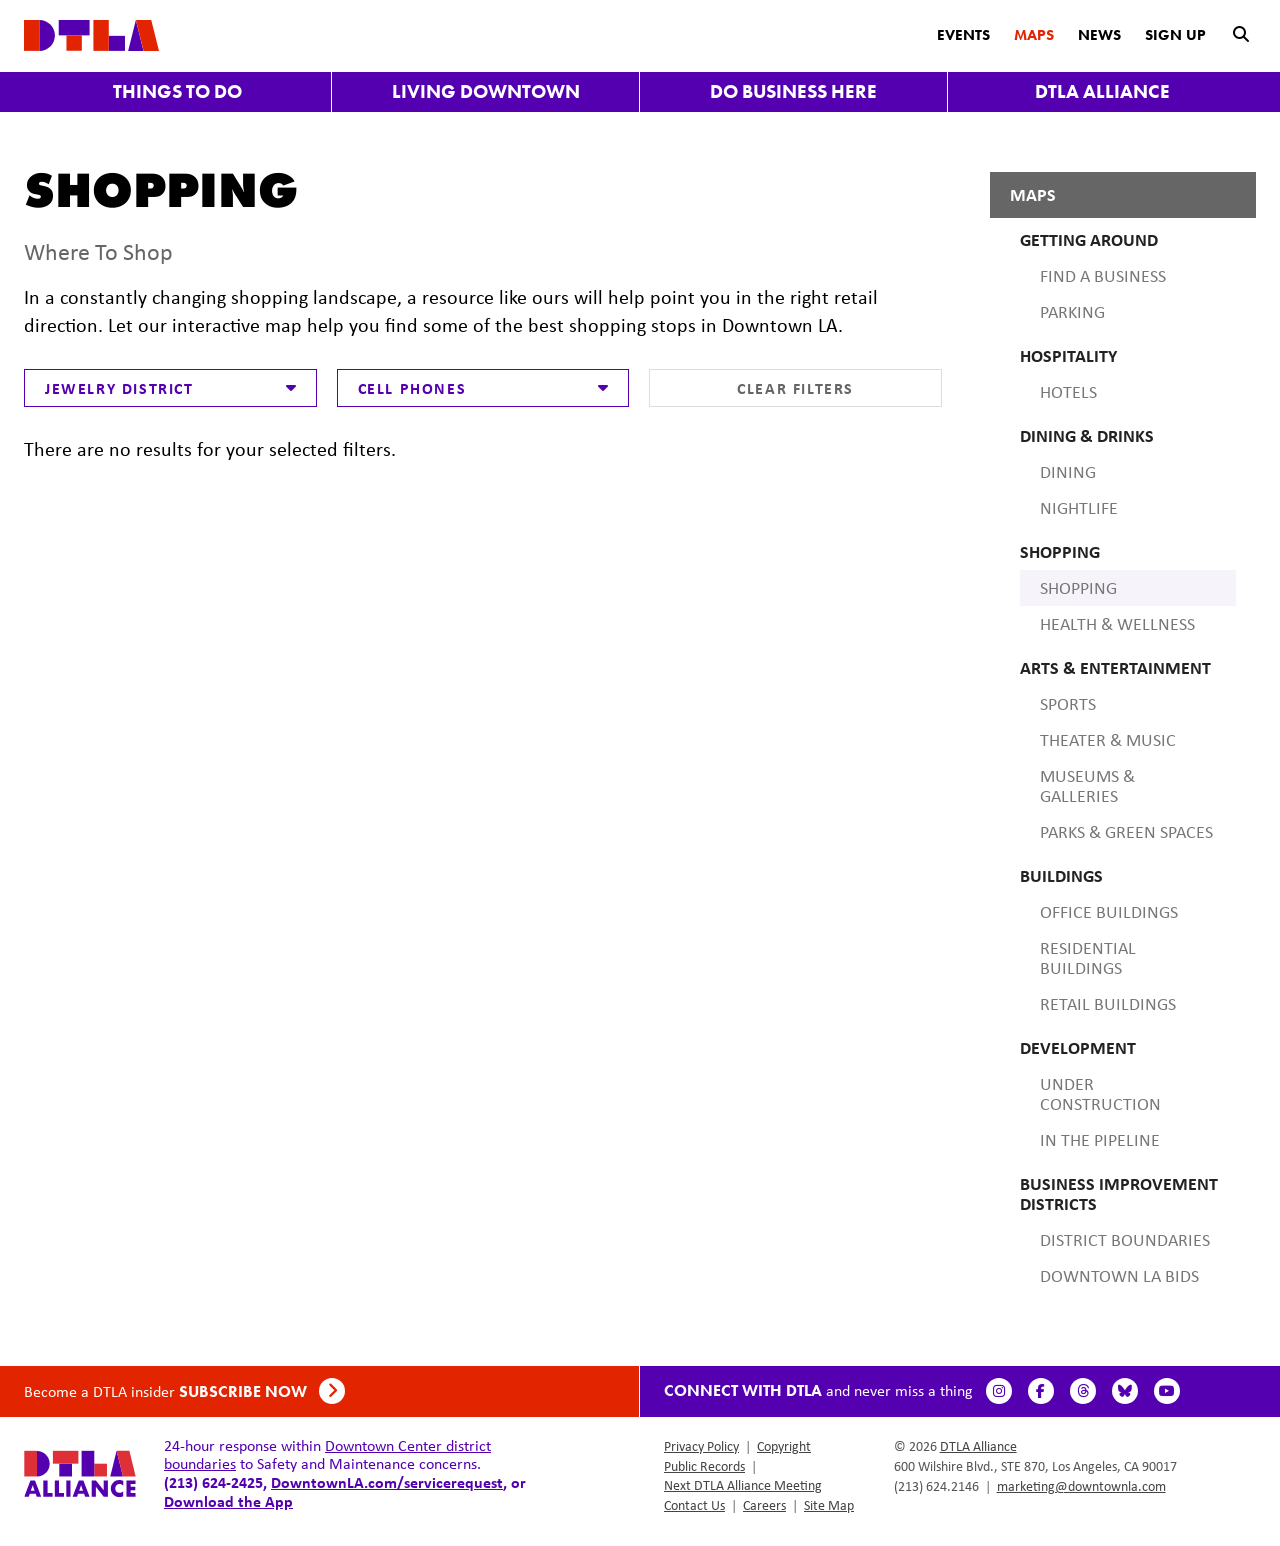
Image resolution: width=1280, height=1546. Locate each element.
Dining (1068, 472)
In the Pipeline (1100, 1140)
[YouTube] (1170, 1391)
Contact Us (694, 1505)
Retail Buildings (1108, 1004)
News (1099, 35)
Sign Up (1175, 35)
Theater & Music (1108, 740)
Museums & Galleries (1087, 786)
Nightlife (1079, 508)
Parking (1072, 312)
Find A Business (1103, 276)
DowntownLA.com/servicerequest (387, 1482)
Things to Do (177, 91)
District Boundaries (1125, 1240)
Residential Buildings (1088, 958)
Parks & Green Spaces (1126, 832)
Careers (764, 1505)
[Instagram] (1002, 1391)
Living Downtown (486, 91)
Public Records (704, 1466)
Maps (1034, 35)
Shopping (1078, 588)
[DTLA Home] (91, 33)
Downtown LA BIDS (1119, 1276)
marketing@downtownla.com (1081, 1486)
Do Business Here (793, 91)
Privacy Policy (701, 1446)
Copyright (784, 1446)
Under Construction (1100, 1094)
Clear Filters (795, 388)
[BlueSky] (1128, 1391)
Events (963, 35)
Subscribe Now (262, 1391)
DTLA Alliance (1102, 91)
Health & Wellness (1117, 624)
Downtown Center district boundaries (327, 1454)
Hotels (1068, 392)
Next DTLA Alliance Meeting (743, 1485)
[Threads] (1086, 1391)
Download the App (228, 1501)
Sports (1068, 704)
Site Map (829, 1505)
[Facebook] (1044, 1391)
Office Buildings (1109, 912)
